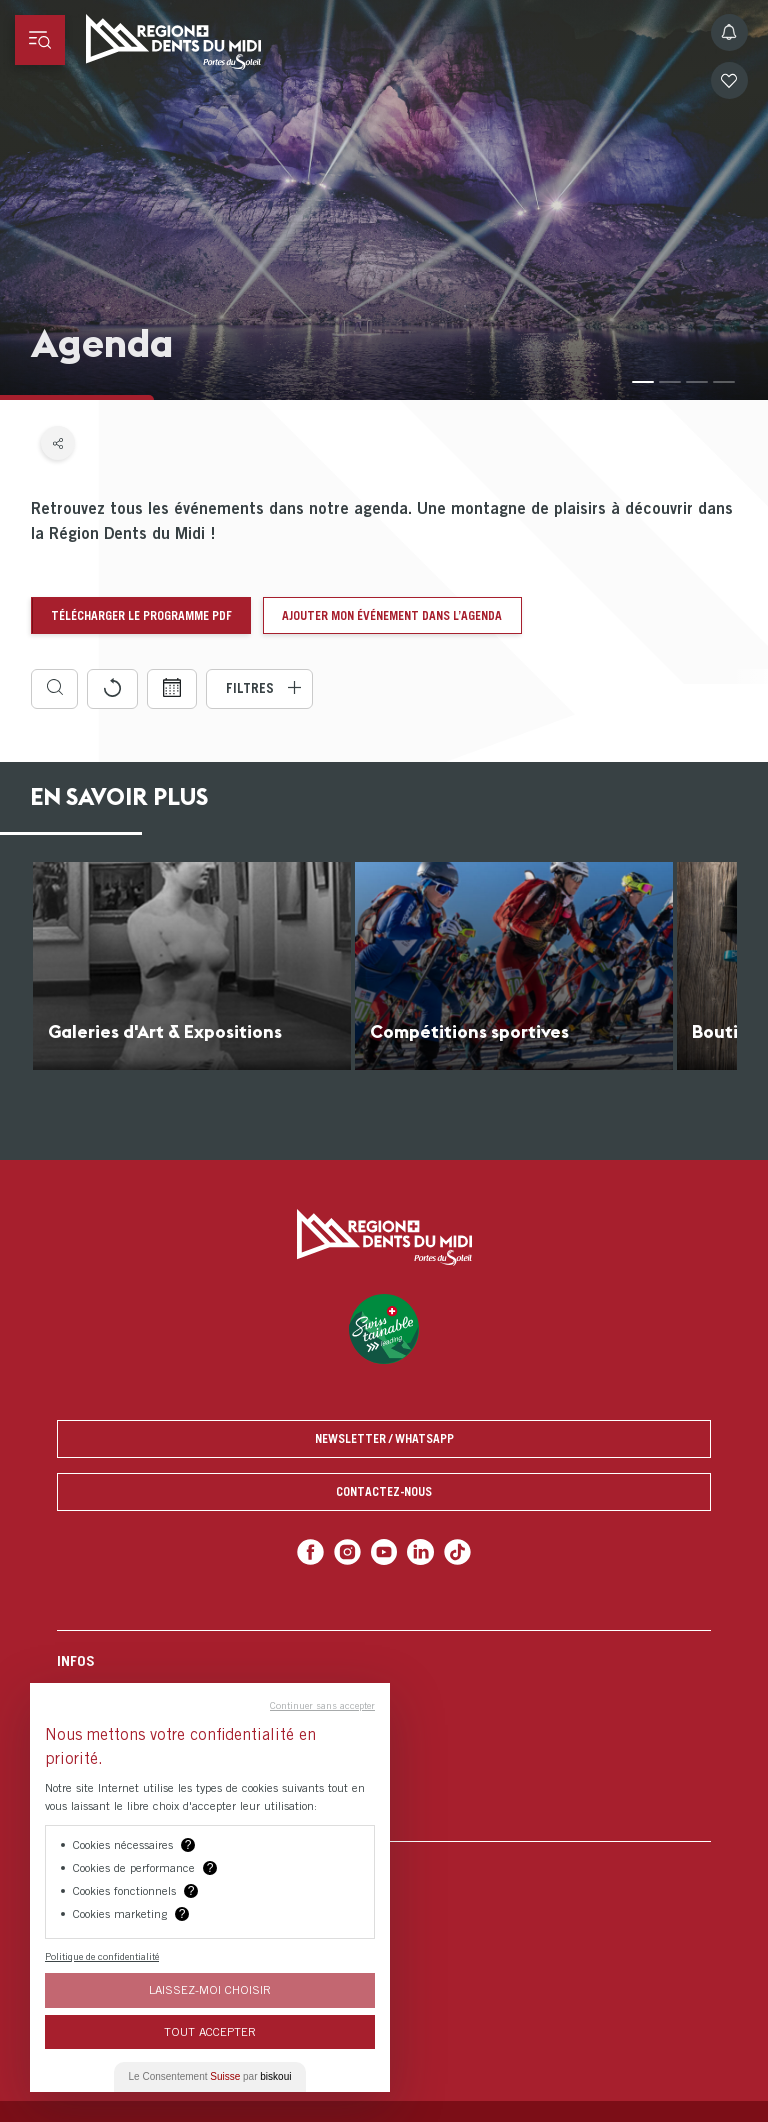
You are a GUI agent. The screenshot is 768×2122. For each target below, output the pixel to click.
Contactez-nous (384, 1491)
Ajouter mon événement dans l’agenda (392, 615)
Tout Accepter (210, 2031)
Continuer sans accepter (322, 1705)
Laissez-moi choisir (210, 1989)
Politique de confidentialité (102, 1956)
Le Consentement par (210, 2076)
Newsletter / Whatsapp (384, 1438)
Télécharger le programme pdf (141, 615)
